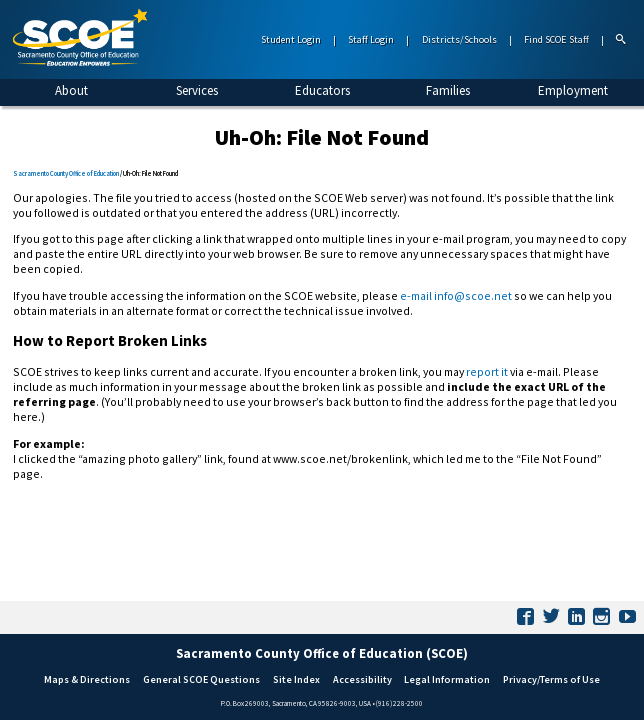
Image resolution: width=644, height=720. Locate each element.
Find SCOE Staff (556, 39)
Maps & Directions (87, 679)
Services (197, 90)
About (71, 90)
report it (487, 371)
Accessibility (362, 679)
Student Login (291, 39)
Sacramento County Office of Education (66, 173)
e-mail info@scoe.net (456, 295)
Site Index (296, 679)
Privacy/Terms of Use (551, 679)
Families (448, 90)
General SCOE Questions (201, 679)
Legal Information (447, 679)
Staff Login (371, 39)
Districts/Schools (459, 39)
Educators (322, 90)
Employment (573, 90)
